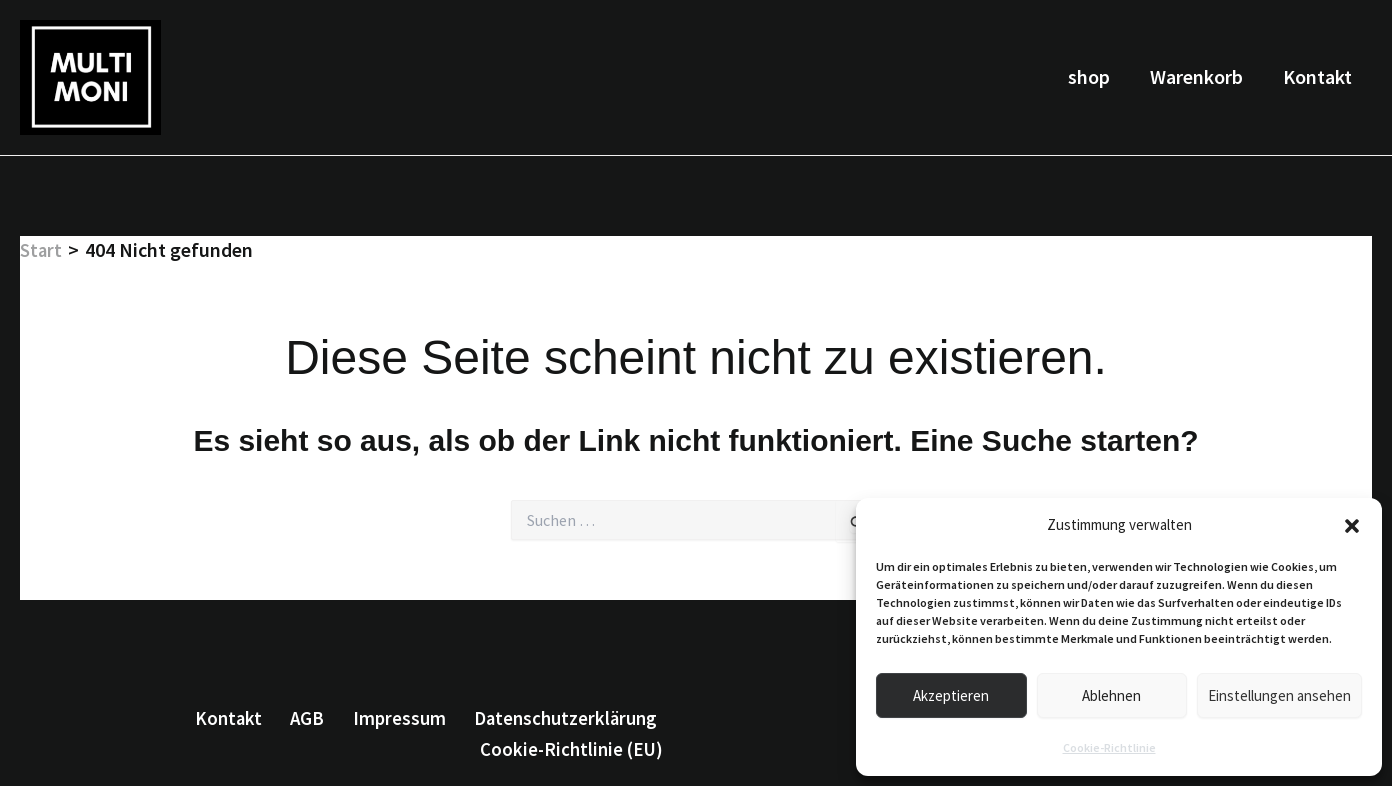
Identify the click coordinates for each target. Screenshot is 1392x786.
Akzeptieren (951, 695)
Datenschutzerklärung (565, 716)
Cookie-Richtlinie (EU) (576, 749)
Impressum (400, 716)
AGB (314, 716)
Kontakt (1317, 76)
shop (1089, 76)
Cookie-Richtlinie (1109, 747)
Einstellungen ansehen (1279, 695)
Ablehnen (1111, 695)
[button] (1352, 526)
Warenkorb (1196, 76)
